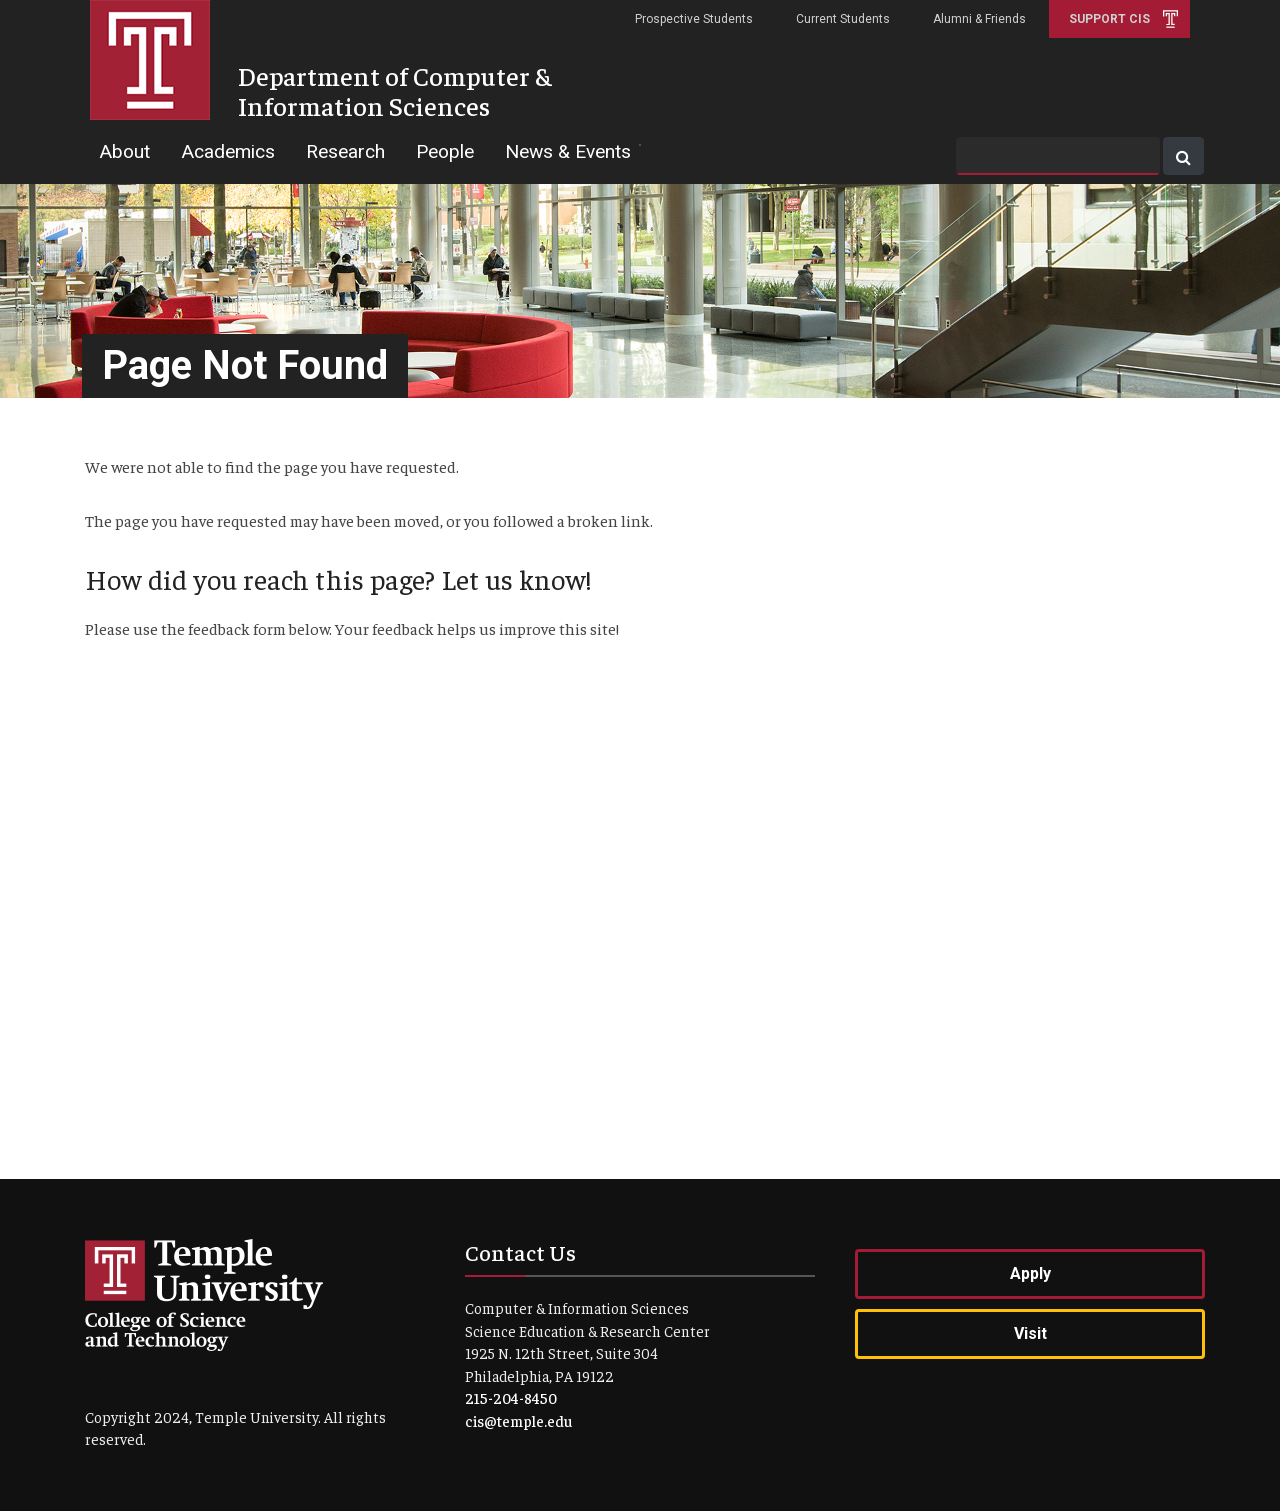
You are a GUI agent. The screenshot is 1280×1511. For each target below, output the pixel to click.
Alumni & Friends (979, 19)
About (124, 151)
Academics (228, 151)
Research (345, 151)
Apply (1030, 1273)
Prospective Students (694, 19)
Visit (1030, 1333)
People (445, 151)
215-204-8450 (511, 1397)
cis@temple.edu (518, 1420)
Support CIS (1109, 19)
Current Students (843, 19)
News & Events (568, 151)
